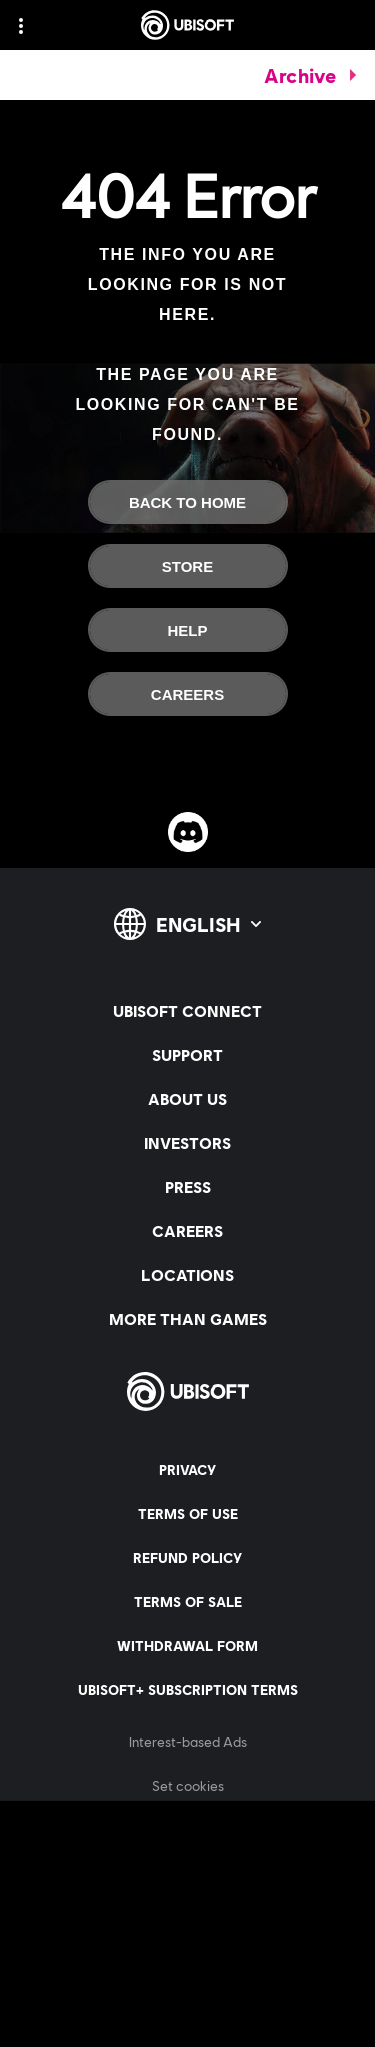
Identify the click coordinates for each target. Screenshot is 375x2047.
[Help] (188, 630)
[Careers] (188, 694)
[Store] (188, 566)
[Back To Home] (188, 502)
